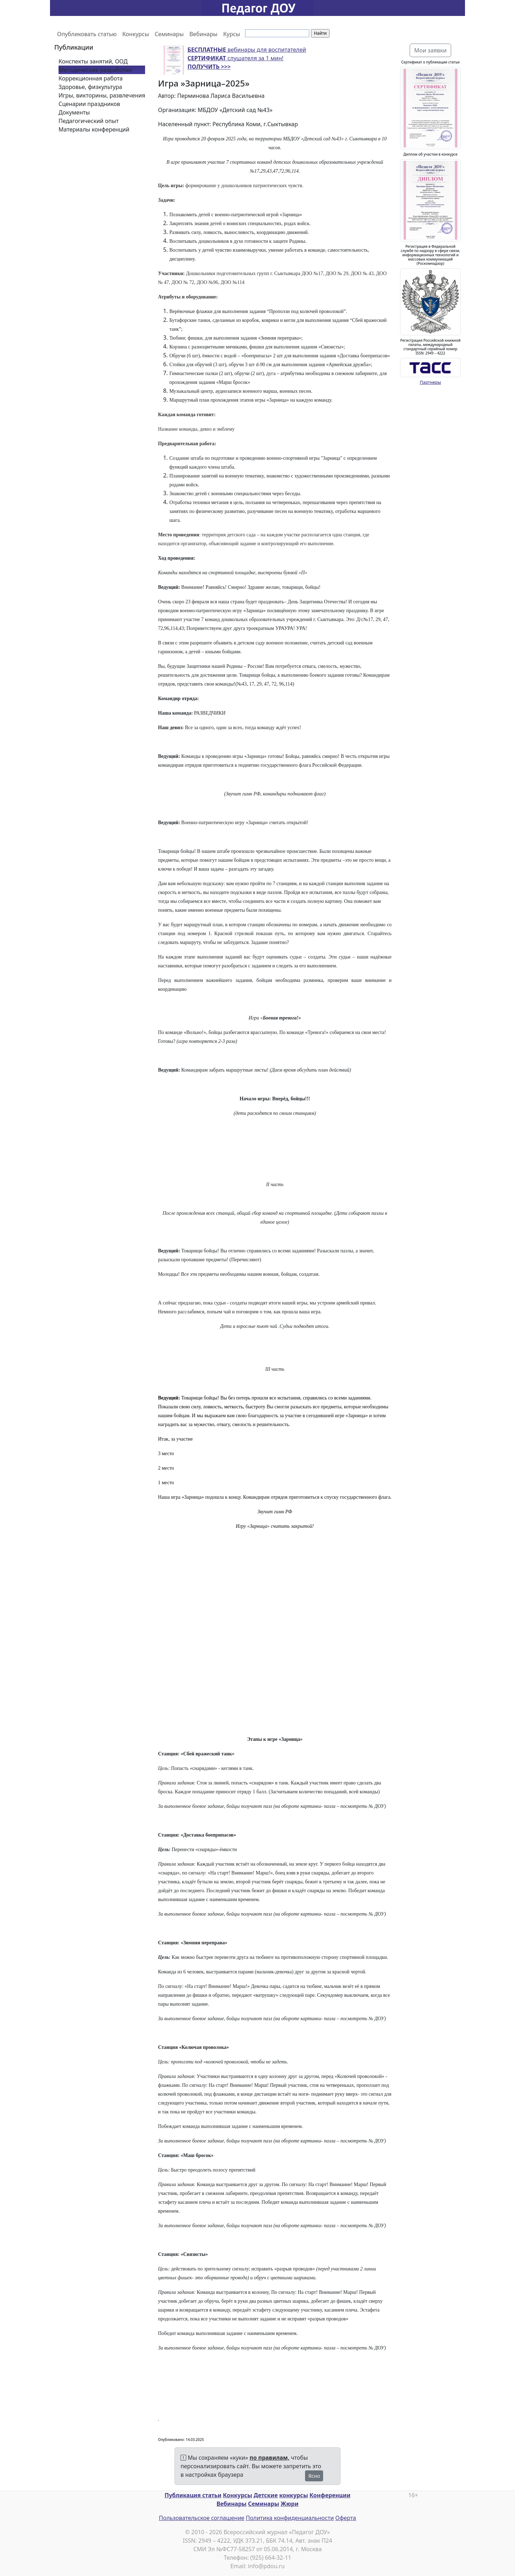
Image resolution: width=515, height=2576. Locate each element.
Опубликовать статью (87, 34)
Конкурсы (135, 34)
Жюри (290, 2504)
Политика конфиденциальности (290, 2518)
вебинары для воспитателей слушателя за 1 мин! (247, 58)
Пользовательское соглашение (201, 2518)
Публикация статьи (193, 2495)
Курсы (231, 34)
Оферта (345, 2518)
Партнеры (430, 382)
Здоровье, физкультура (90, 87)
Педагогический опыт (89, 121)
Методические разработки (95, 70)
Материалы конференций (94, 129)
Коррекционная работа (91, 78)
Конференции (330, 2495)
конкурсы (293, 2495)
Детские (266, 2495)
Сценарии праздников (89, 104)
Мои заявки (430, 50)
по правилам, (269, 2458)
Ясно (314, 2475)
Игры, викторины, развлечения (102, 95)
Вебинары (203, 34)
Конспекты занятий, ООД (93, 61)
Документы (74, 112)
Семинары (169, 34)
